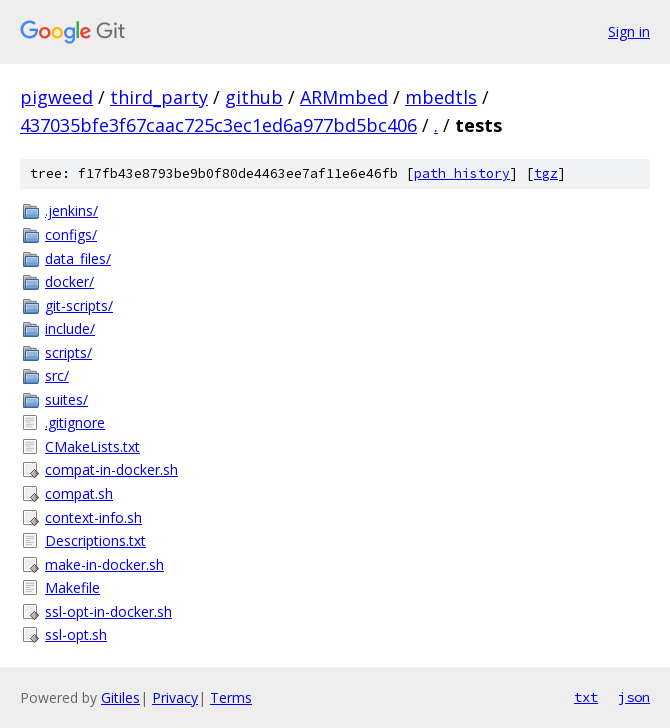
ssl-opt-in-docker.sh (108, 611)
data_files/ (78, 258)
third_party (159, 97)
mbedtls (441, 97)
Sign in (629, 31)
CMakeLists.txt (92, 446)
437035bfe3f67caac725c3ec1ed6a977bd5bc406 (218, 125)
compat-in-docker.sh (111, 469)
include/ (70, 328)
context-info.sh (93, 517)
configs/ (71, 234)
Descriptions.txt (95, 540)
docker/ (69, 281)
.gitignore (75, 422)
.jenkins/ (71, 210)
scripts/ (68, 352)
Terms (231, 697)
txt (586, 697)
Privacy (175, 697)
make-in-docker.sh (104, 564)
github (254, 97)
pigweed (56, 97)
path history (462, 173)
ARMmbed (344, 97)
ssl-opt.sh (76, 634)
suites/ (66, 399)
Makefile (72, 587)
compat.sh (79, 493)
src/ (57, 375)
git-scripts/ (79, 305)
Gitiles (120, 697)
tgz (546, 173)
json (634, 697)
